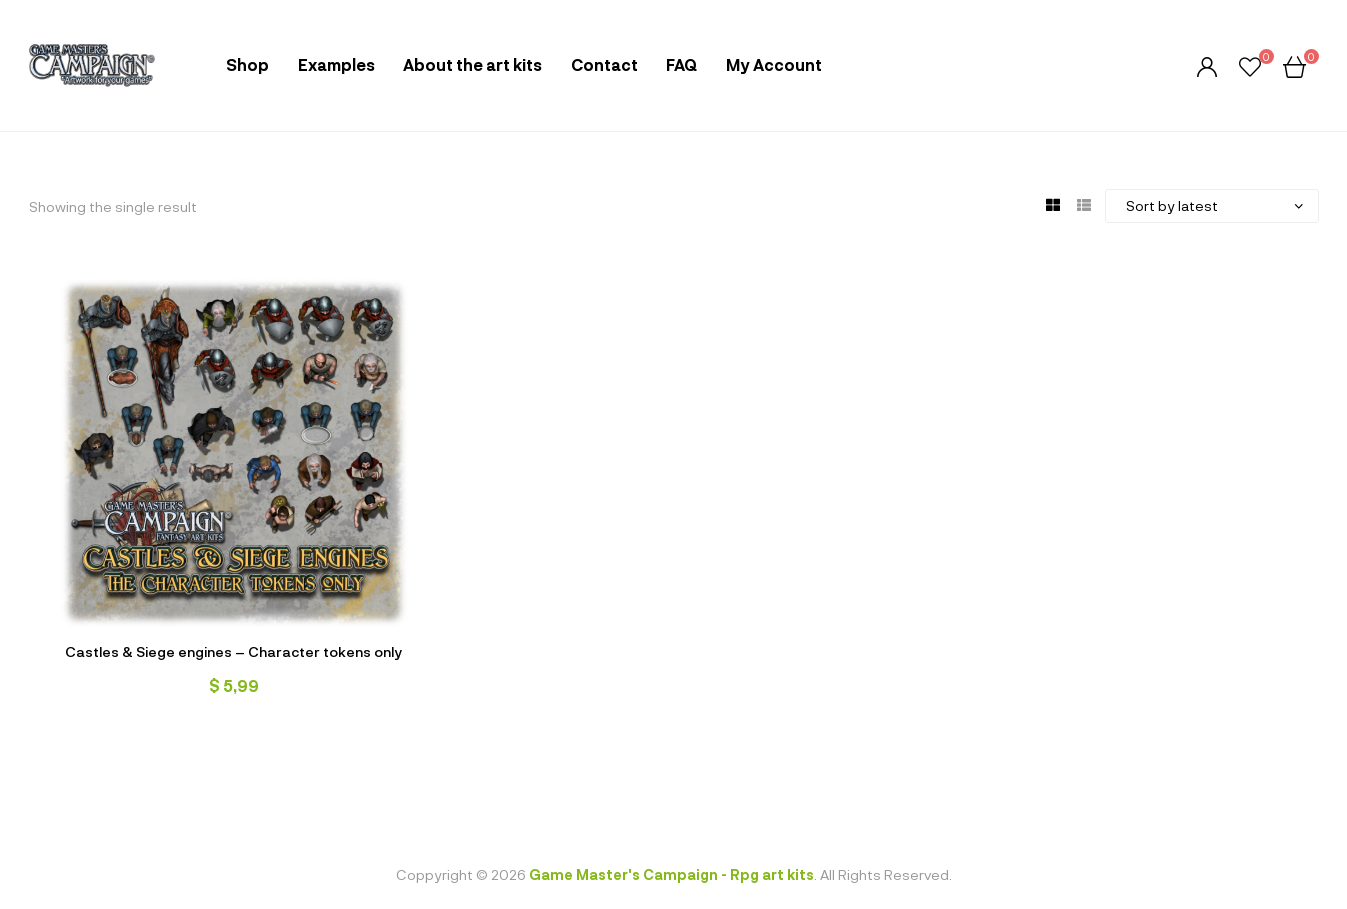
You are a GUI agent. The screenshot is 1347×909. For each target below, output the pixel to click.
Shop (247, 64)
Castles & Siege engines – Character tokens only (233, 651)
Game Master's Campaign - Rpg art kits (671, 874)
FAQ (681, 64)
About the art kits (472, 64)
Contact (604, 64)
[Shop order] (1212, 206)
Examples (336, 64)
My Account (774, 64)
